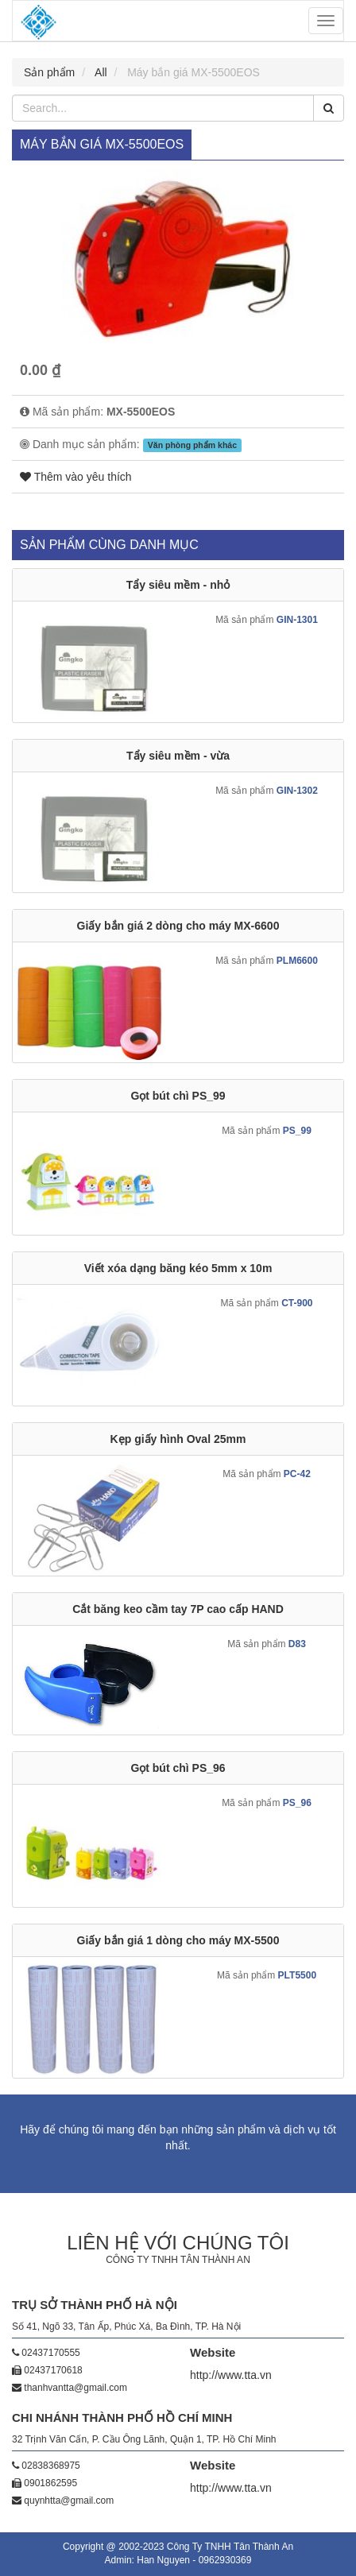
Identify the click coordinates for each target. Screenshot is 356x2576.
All (101, 72)
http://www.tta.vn (231, 2375)
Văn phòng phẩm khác (192, 445)
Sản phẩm (49, 72)
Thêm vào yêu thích (76, 476)
